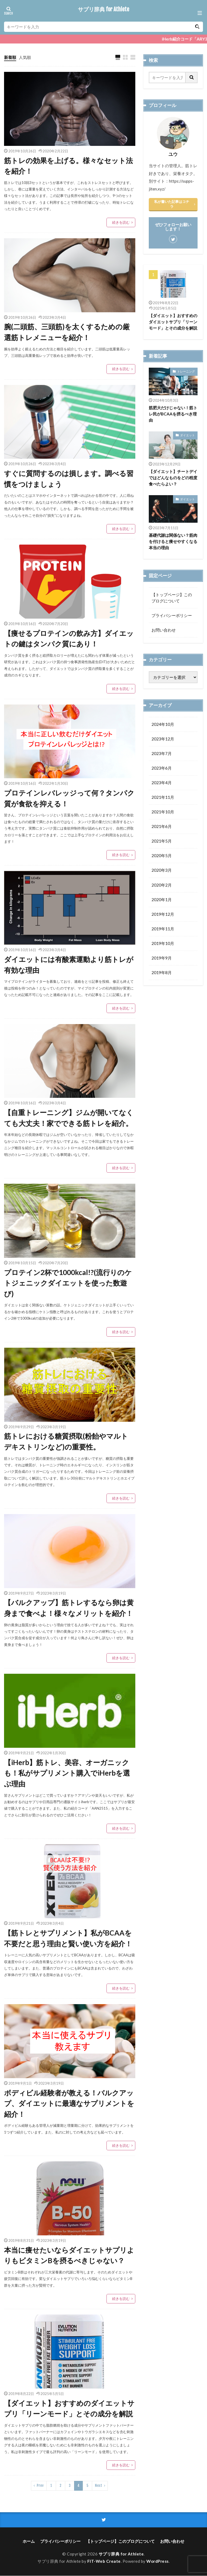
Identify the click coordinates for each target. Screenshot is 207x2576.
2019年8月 (161, 972)
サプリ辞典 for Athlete (103, 9)
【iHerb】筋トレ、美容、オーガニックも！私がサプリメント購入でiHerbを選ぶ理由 (67, 1773)
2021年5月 (161, 841)
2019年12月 (162, 914)
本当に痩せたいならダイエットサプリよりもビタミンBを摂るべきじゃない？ (69, 2255)
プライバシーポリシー (171, 615)
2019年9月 (161, 958)
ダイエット (187, 435)
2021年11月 (162, 797)
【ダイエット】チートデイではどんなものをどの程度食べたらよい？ (173, 477)
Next (98, 2486)
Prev (40, 2486)
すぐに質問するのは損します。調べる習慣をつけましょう (68, 478)
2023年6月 (161, 768)
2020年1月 (161, 899)
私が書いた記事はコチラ (171, 204)
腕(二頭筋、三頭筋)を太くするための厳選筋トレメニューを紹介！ (67, 332)
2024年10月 (162, 724)
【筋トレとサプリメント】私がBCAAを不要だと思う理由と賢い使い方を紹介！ (68, 1938)
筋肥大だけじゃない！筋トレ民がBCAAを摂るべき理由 (173, 413)
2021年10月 (162, 812)
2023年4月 (161, 782)
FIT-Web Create (104, 2561)
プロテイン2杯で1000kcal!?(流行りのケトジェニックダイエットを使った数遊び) (68, 1283)
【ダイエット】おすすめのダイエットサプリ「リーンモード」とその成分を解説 (69, 2409)
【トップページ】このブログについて (171, 597)
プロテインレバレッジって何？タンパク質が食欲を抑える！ (69, 798)
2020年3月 (161, 870)
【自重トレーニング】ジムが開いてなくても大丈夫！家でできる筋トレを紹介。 (68, 1118)
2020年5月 (161, 855)
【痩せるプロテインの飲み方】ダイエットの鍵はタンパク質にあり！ (69, 638)
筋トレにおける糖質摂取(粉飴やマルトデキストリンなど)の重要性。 (66, 1441)
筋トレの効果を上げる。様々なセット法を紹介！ (68, 166)
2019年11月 (162, 929)
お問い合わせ (163, 630)
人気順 (25, 57)
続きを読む (121, 222)
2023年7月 (161, 753)
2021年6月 (161, 826)
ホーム (29, 2541)
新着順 (10, 57)
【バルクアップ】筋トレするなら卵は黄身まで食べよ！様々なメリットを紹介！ (69, 1608)
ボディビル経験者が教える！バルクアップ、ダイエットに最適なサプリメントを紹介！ (69, 2104)
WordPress (157, 2561)
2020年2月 (161, 885)
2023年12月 (162, 738)
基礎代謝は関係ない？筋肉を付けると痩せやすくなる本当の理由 (173, 541)
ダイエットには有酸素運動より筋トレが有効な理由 (68, 965)
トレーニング (186, 371)
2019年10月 (162, 943)
